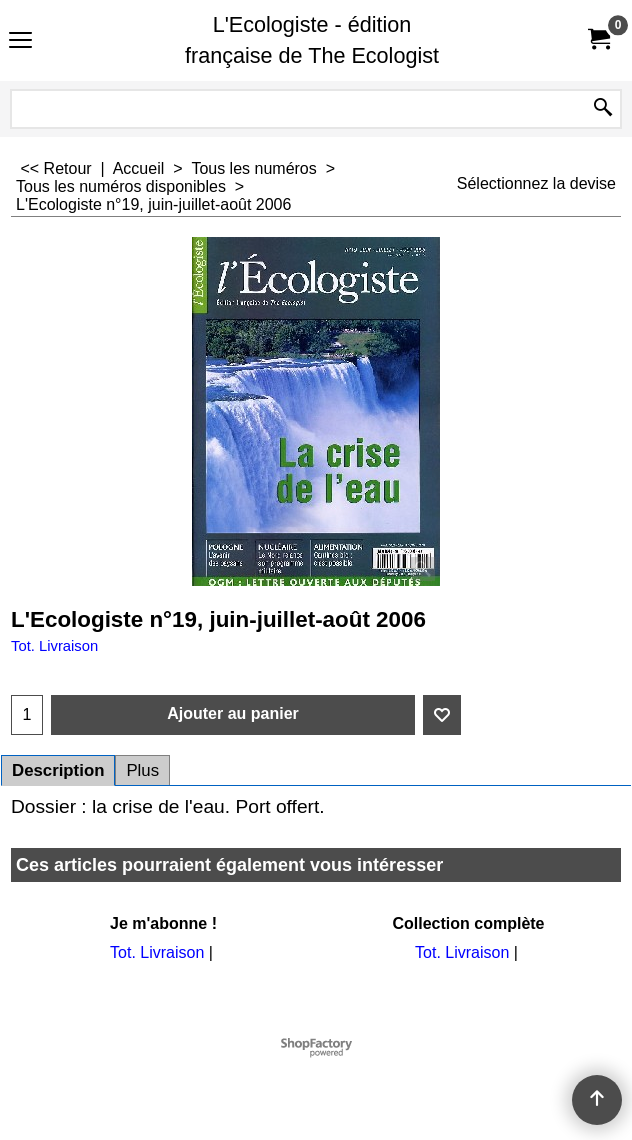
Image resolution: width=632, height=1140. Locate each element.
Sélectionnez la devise (536, 183)
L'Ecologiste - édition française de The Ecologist (312, 40)
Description (58, 770)
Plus (142, 770)
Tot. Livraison (54, 646)
